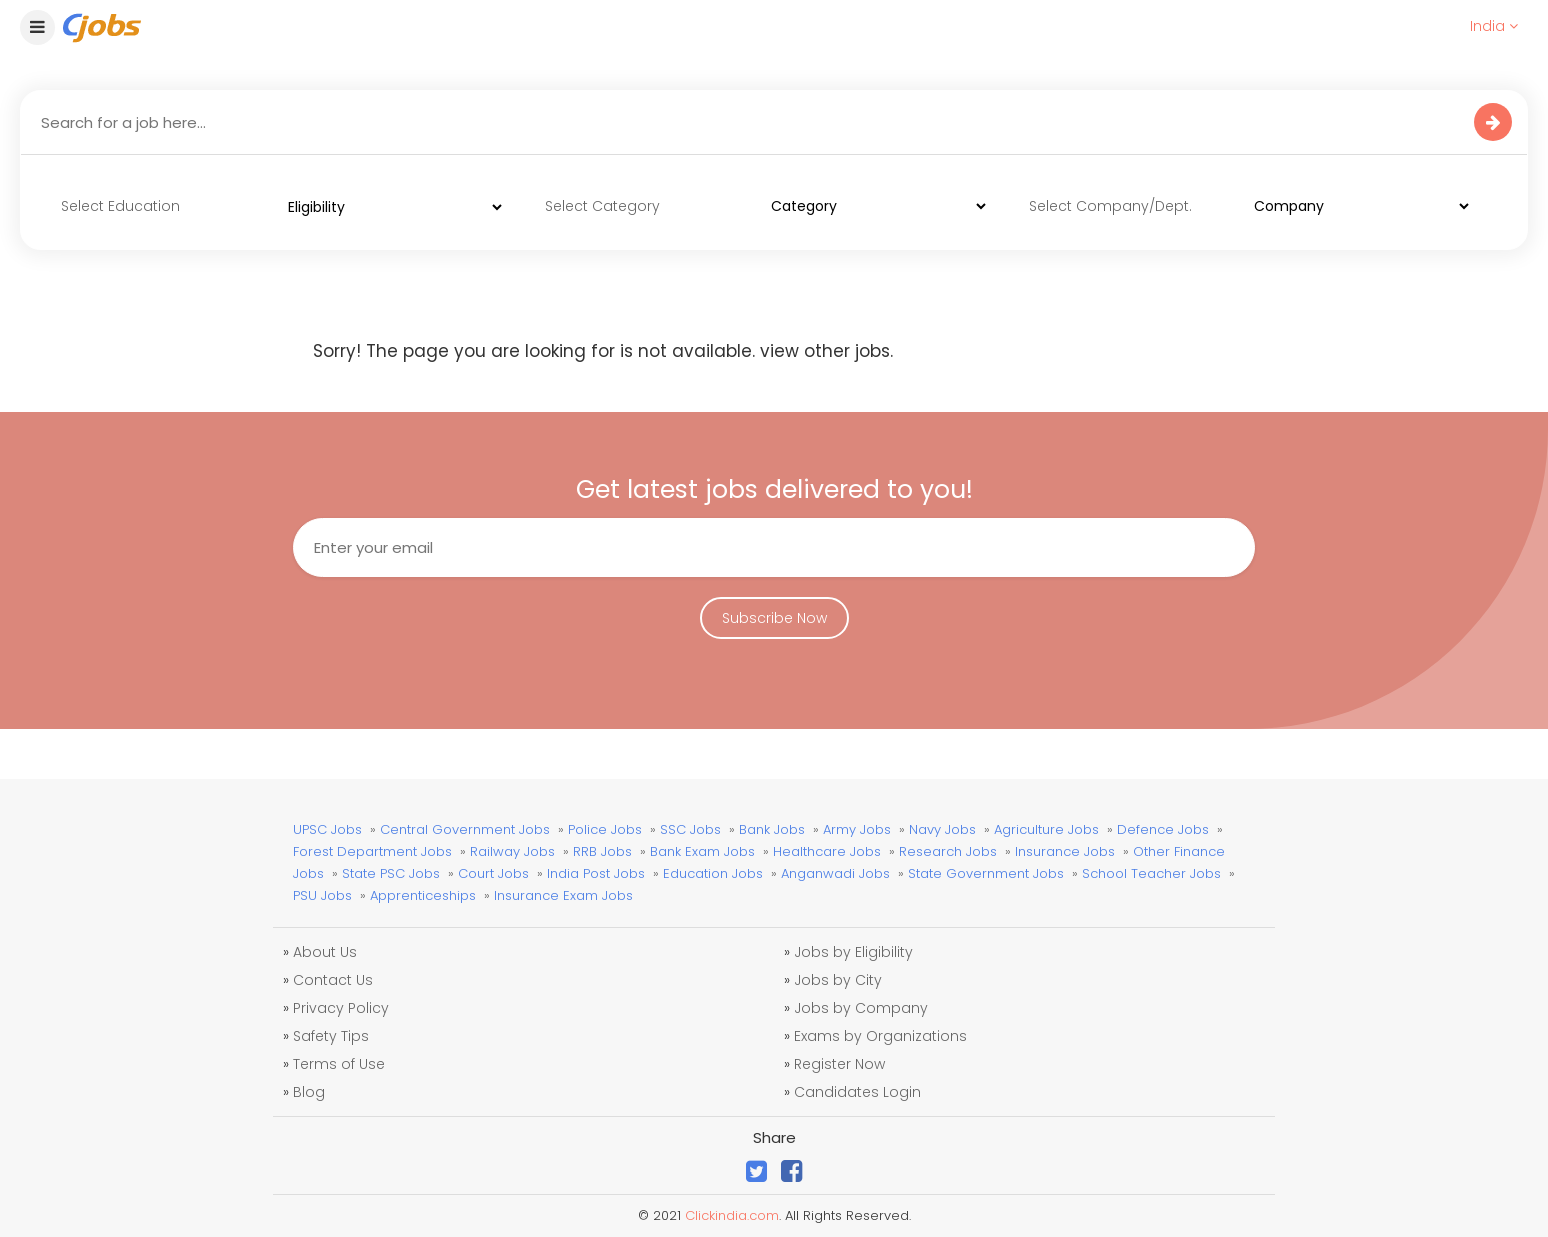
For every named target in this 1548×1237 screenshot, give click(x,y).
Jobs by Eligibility (853, 952)
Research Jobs (948, 851)
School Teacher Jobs (1151, 873)
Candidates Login (857, 1092)
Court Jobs (493, 873)
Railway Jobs (512, 851)
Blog (309, 1092)
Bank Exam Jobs (702, 851)
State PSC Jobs (391, 873)
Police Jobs (605, 829)
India (1494, 26)
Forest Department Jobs (372, 851)
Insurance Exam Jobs (563, 895)
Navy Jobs (942, 829)
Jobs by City (838, 980)
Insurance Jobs (1065, 851)
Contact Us (333, 980)
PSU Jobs (322, 895)
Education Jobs (713, 873)
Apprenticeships (423, 895)
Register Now (839, 1064)
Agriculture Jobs (1046, 829)
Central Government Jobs (465, 829)
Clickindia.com (732, 1215)
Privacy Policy (341, 1008)
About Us (325, 952)
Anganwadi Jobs (835, 873)
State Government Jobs (986, 873)
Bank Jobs (772, 829)
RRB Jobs (602, 851)
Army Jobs (857, 829)
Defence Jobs (1163, 829)
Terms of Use (339, 1064)
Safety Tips (331, 1036)
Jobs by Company (861, 1008)
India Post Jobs (596, 873)
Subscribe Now (774, 618)
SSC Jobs (690, 829)
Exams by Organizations (880, 1036)
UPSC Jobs (327, 829)
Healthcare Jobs (827, 851)
